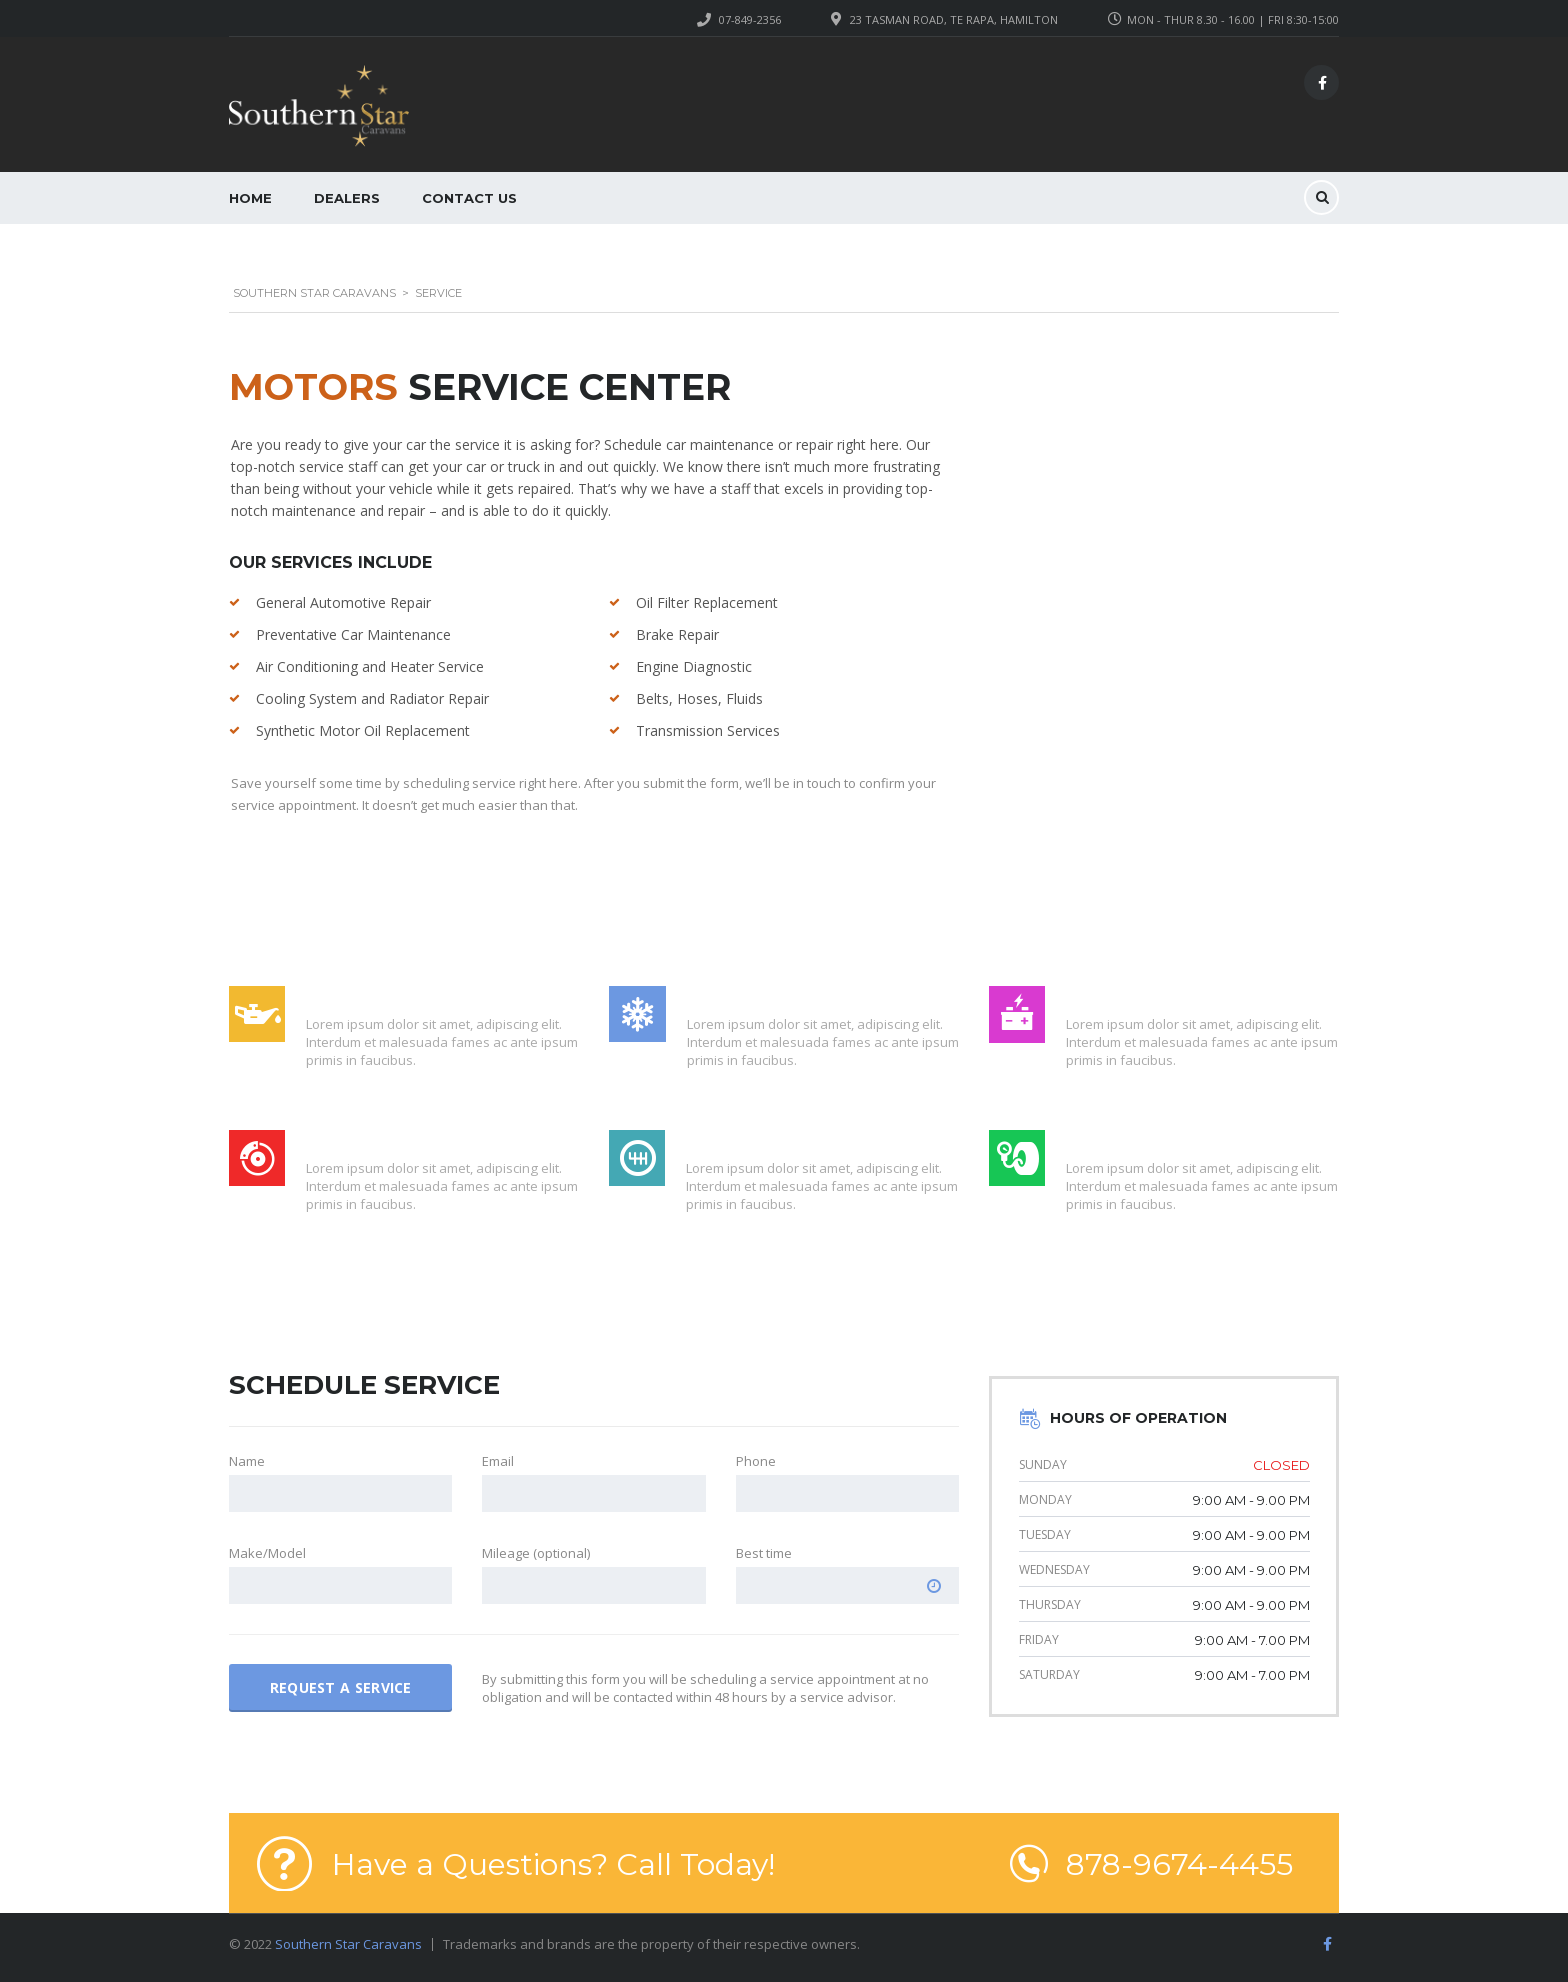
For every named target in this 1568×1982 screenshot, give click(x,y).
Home (250, 198)
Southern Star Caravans (348, 1944)
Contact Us (469, 198)
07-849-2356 (750, 19)
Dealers (347, 198)
